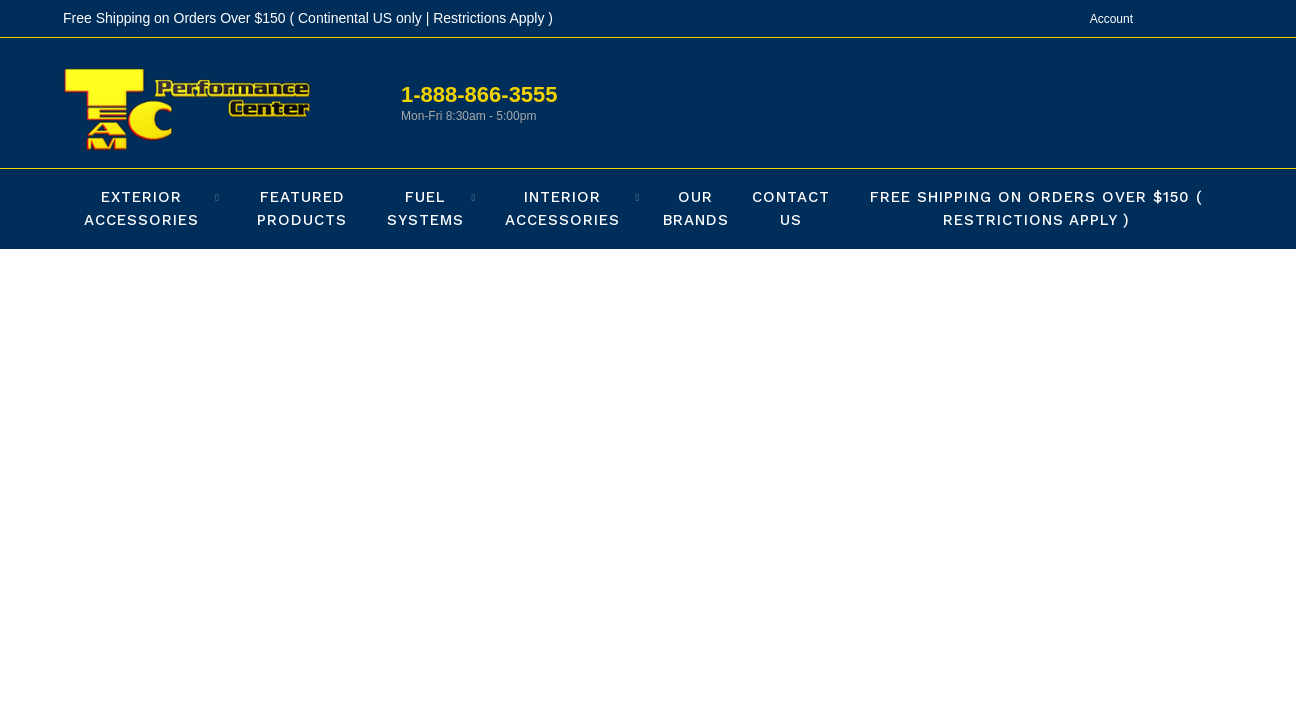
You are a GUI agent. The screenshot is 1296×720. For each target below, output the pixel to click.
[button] (146, 209)
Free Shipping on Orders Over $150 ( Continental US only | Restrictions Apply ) (308, 18)
